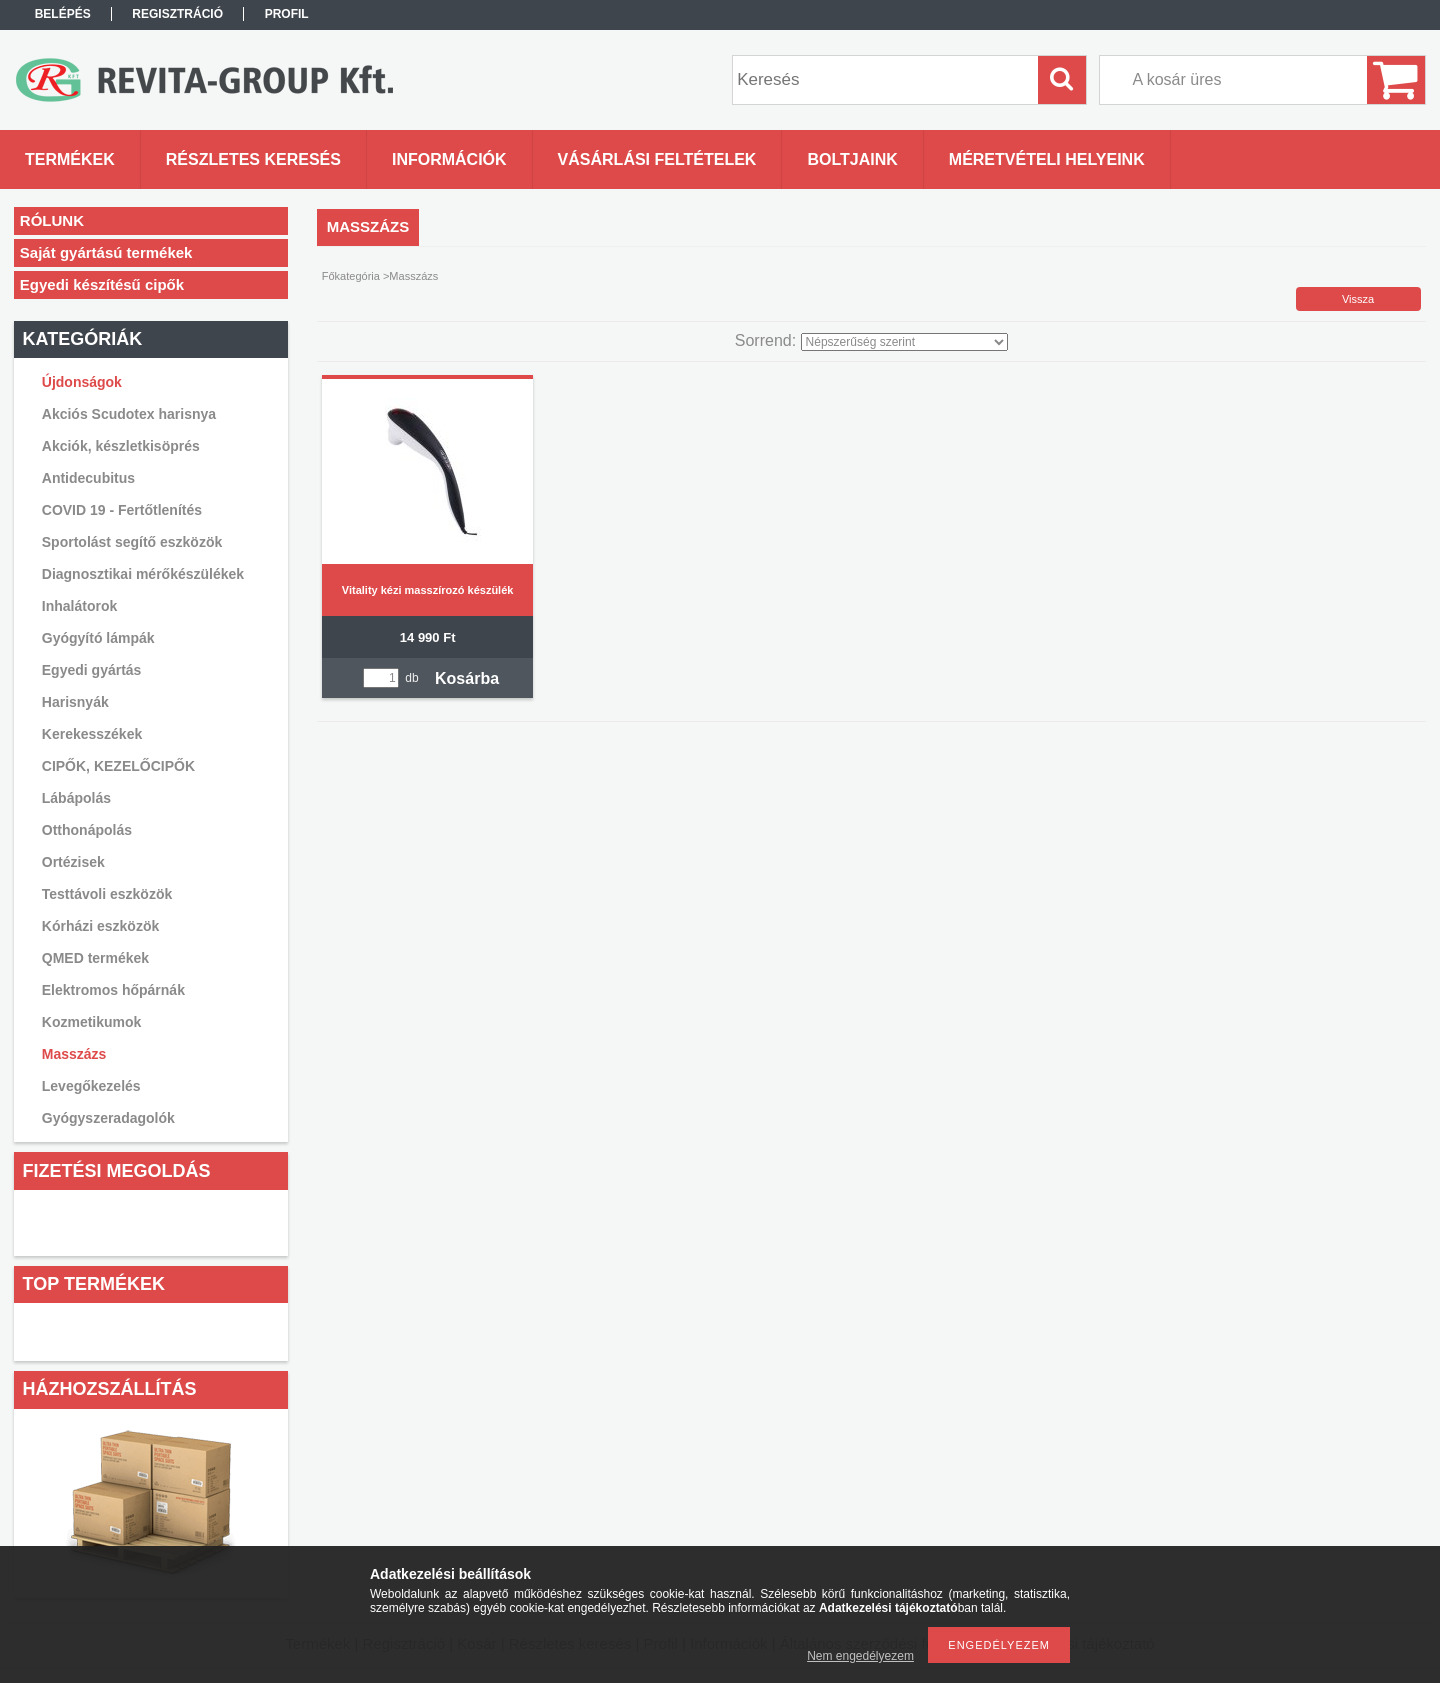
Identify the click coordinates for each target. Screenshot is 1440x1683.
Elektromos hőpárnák (113, 990)
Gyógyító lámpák (98, 638)
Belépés (63, 14)
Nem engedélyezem (860, 1656)
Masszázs (74, 1054)
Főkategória (351, 276)
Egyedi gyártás (92, 670)
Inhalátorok (79, 606)
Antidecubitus (88, 478)
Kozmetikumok (92, 1022)
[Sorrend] (904, 342)
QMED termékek (95, 958)
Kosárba (467, 678)
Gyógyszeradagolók (108, 1118)
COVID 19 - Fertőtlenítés (122, 510)
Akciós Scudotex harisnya (129, 414)
